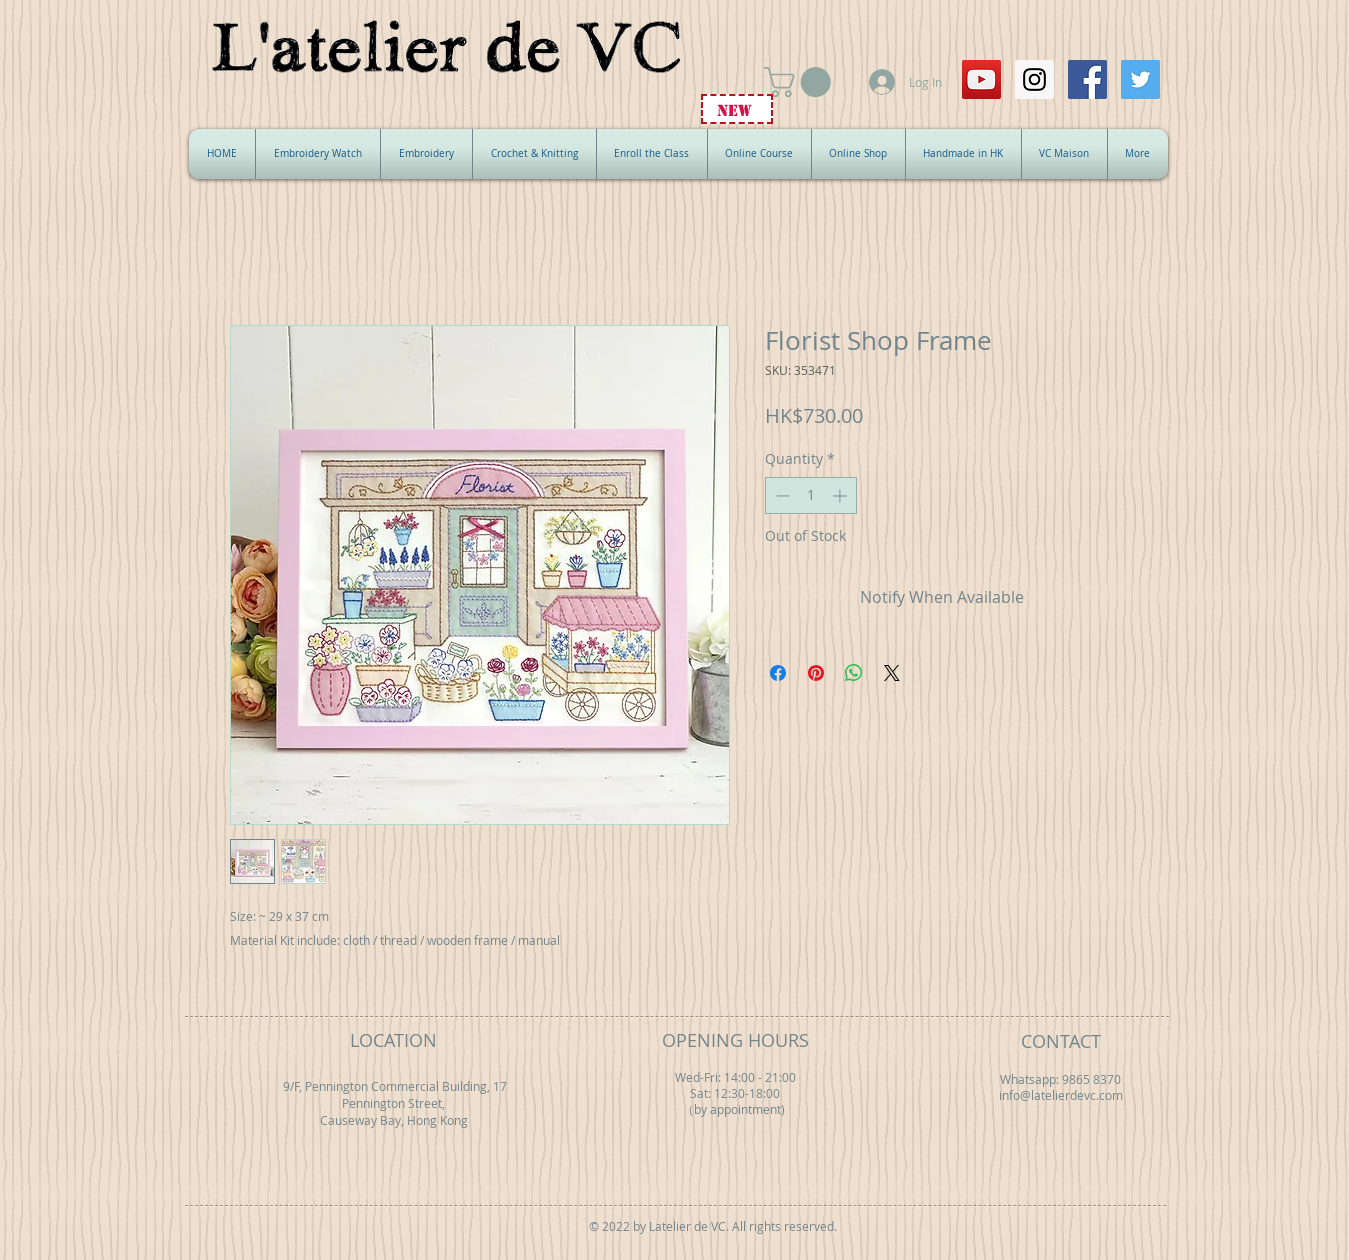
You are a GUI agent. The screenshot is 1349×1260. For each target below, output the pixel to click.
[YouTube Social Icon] (981, 79)
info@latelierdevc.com (1061, 1095)
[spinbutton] (811, 495)
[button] (801, 82)
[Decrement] (780, 495)
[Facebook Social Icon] (1087, 79)
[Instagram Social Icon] (1034, 79)
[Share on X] (892, 673)
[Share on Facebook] (778, 673)
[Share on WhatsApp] (854, 673)
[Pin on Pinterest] (816, 673)
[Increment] (841, 495)
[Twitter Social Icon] (1140, 79)
